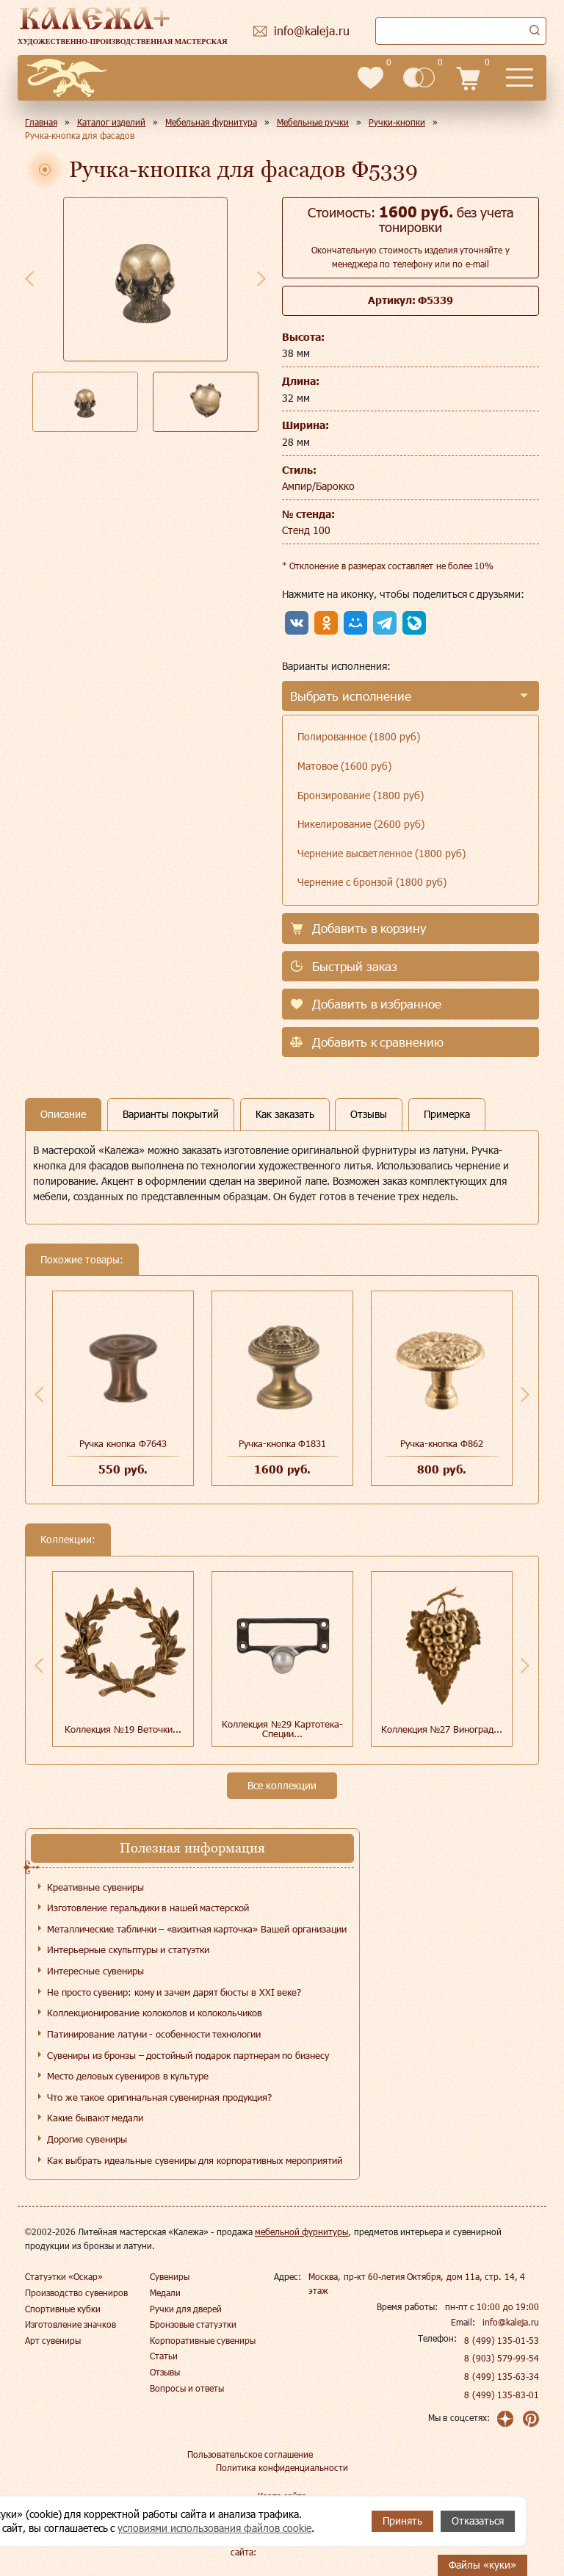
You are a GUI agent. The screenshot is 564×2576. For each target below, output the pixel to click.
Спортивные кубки (63, 2308)
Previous (29, 278)
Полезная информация (192, 1847)
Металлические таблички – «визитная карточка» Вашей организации (197, 1929)
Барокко (335, 486)
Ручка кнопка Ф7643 (122, 1443)
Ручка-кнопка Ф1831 (283, 1443)
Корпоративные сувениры (203, 2340)
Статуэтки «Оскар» (64, 2276)
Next (261, 278)
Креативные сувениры (95, 1887)
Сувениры (169, 2276)
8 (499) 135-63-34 (501, 2376)
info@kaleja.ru (510, 2322)
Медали (165, 2292)
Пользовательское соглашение (250, 2454)
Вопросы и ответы (187, 2388)
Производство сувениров (76, 2292)
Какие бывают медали (95, 2118)
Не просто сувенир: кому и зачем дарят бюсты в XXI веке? (174, 1992)
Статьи (164, 2355)
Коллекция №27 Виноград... (441, 1729)
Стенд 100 (306, 530)
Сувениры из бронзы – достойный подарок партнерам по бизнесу (188, 2055)
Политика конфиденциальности (281, 2467)
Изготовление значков (70, 2324)
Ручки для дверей (186, 2308)
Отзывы (165, 2372)
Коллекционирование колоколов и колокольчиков (154, 2012)
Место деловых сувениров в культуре (128, 2076)
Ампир (297, 486)
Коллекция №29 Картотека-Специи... (282, 1728)
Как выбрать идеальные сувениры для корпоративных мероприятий (194, 2160)
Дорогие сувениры (87, 2139)
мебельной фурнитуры (301, 2231)
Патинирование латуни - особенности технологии (154, 2034)
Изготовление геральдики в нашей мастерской (148, 1907)
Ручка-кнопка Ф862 (441, 1443)
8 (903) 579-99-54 (501, 2358)
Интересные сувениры (95, 1971)
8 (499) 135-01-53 (501, 2340)
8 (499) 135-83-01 (501, 2394)
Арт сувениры (53, 2340)
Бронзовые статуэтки (193, 2324)
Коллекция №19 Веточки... (123, 1729)
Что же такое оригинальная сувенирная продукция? (159, 2097)
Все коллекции (282, 1785)
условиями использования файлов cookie (214, 2528)
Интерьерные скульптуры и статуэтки (128, 1949)
